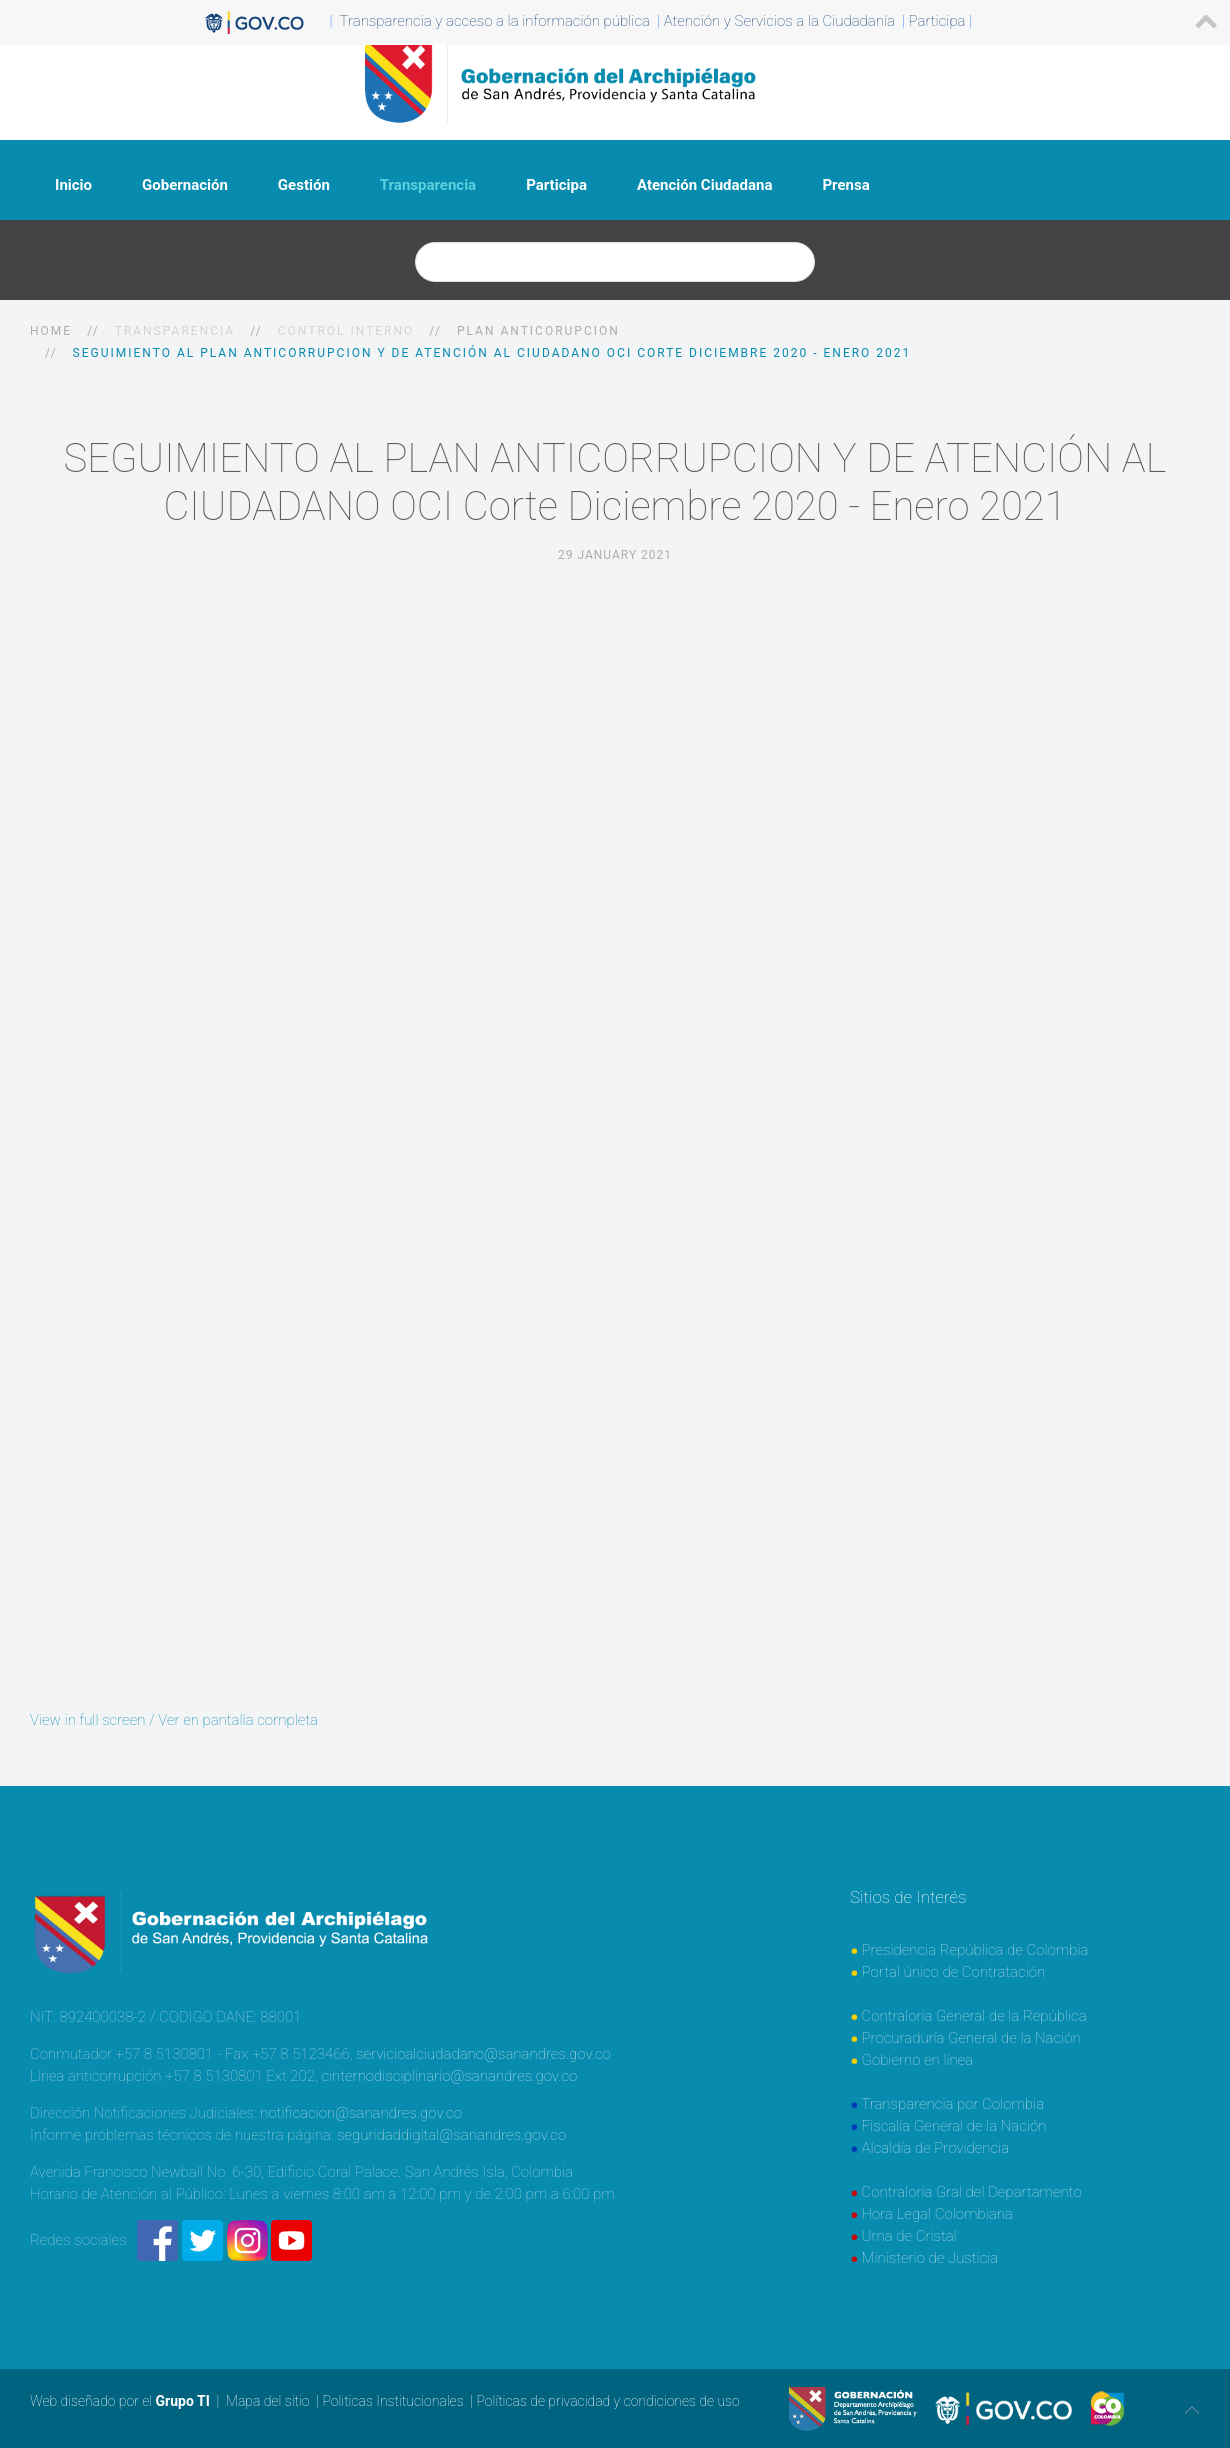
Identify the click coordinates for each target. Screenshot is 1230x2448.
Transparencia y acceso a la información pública (495, 21)
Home (51, 331)
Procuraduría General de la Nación (971, 2038)
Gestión (304, 185)
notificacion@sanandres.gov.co (361, 2113)
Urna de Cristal (909, 2236)
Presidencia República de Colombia (975, 1950)
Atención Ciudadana (705, 185)
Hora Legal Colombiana (937, 2214)
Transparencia (428, 185)
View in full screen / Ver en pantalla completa (174, 1720)
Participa (556, 185)
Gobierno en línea (918, 2060)
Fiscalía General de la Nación (954, 2126)
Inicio (73, 185)
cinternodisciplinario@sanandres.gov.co (449, 2076)
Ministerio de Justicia (930, 2258)
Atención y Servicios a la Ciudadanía (779, 21)
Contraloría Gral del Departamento (972, 2192)
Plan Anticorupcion (538, 331)
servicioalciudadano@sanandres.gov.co (483, 2054)
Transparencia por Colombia (952, 2104)
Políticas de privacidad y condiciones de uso (607, 2401)
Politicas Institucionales (392, 2401)
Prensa (845, 185)
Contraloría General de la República (974, 2016)
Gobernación (185, 185)
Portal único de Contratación (954, 1972)
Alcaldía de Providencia (936, 2148)
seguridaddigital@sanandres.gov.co (451, 2135)
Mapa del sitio (268, 2401)
